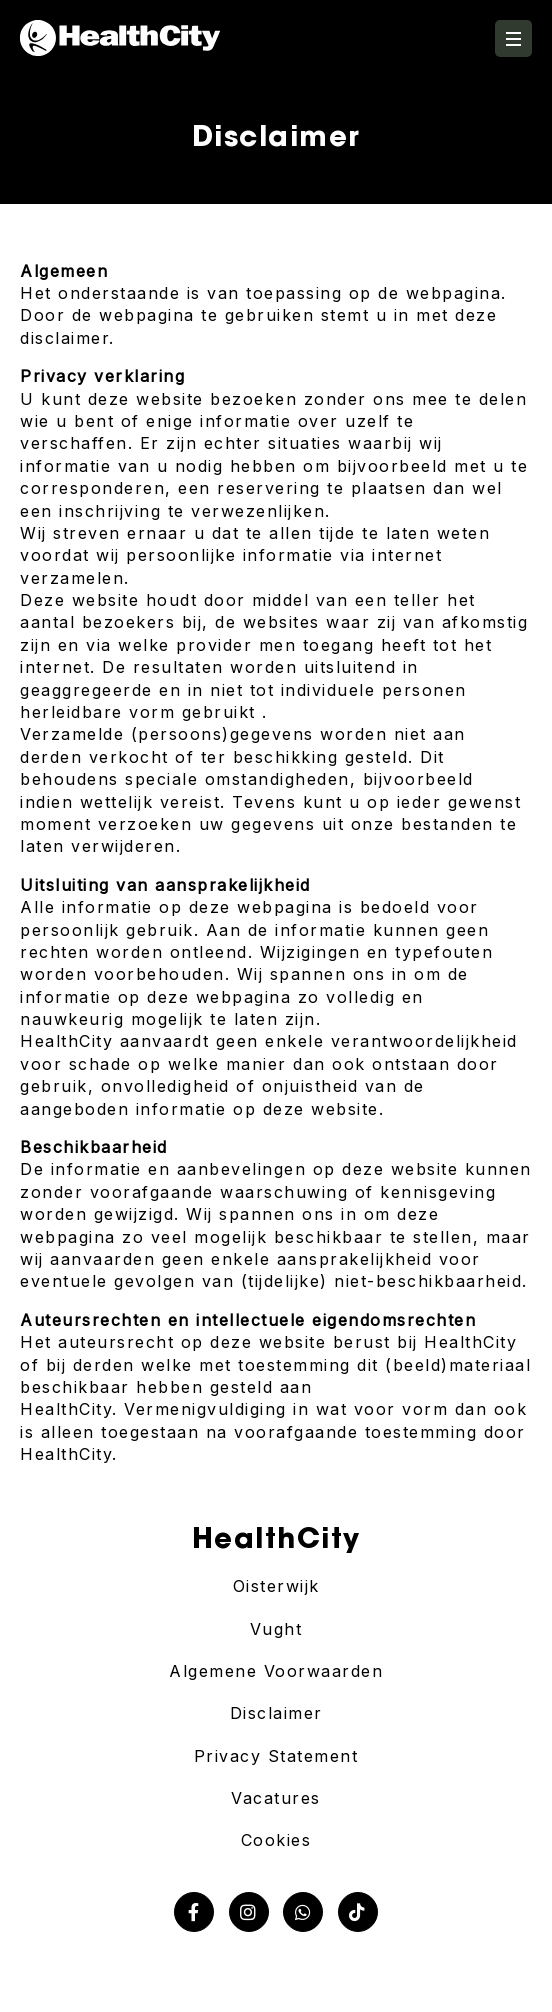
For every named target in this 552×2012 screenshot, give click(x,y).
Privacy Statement (276, 1756)
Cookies (276, 1840)
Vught (276, 1629)
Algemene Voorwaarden (276, 1671)
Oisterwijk (276, 1586)
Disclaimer (276, 1713)
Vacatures (276, 1798)
